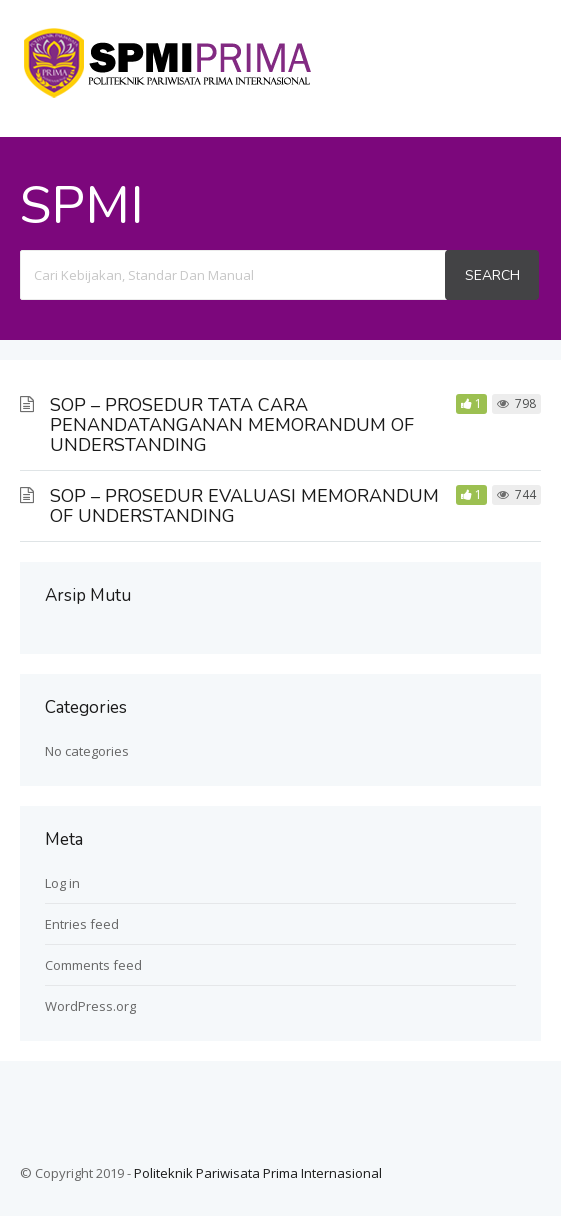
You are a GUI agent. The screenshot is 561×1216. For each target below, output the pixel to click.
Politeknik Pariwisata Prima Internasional (258, 1173)
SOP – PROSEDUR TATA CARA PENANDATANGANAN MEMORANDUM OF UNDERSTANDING (232, 425)
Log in (62, 883)
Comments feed (93, 965)
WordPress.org (90, 1006)
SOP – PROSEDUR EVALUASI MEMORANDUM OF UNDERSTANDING (244, 506)
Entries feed (82, 924)
